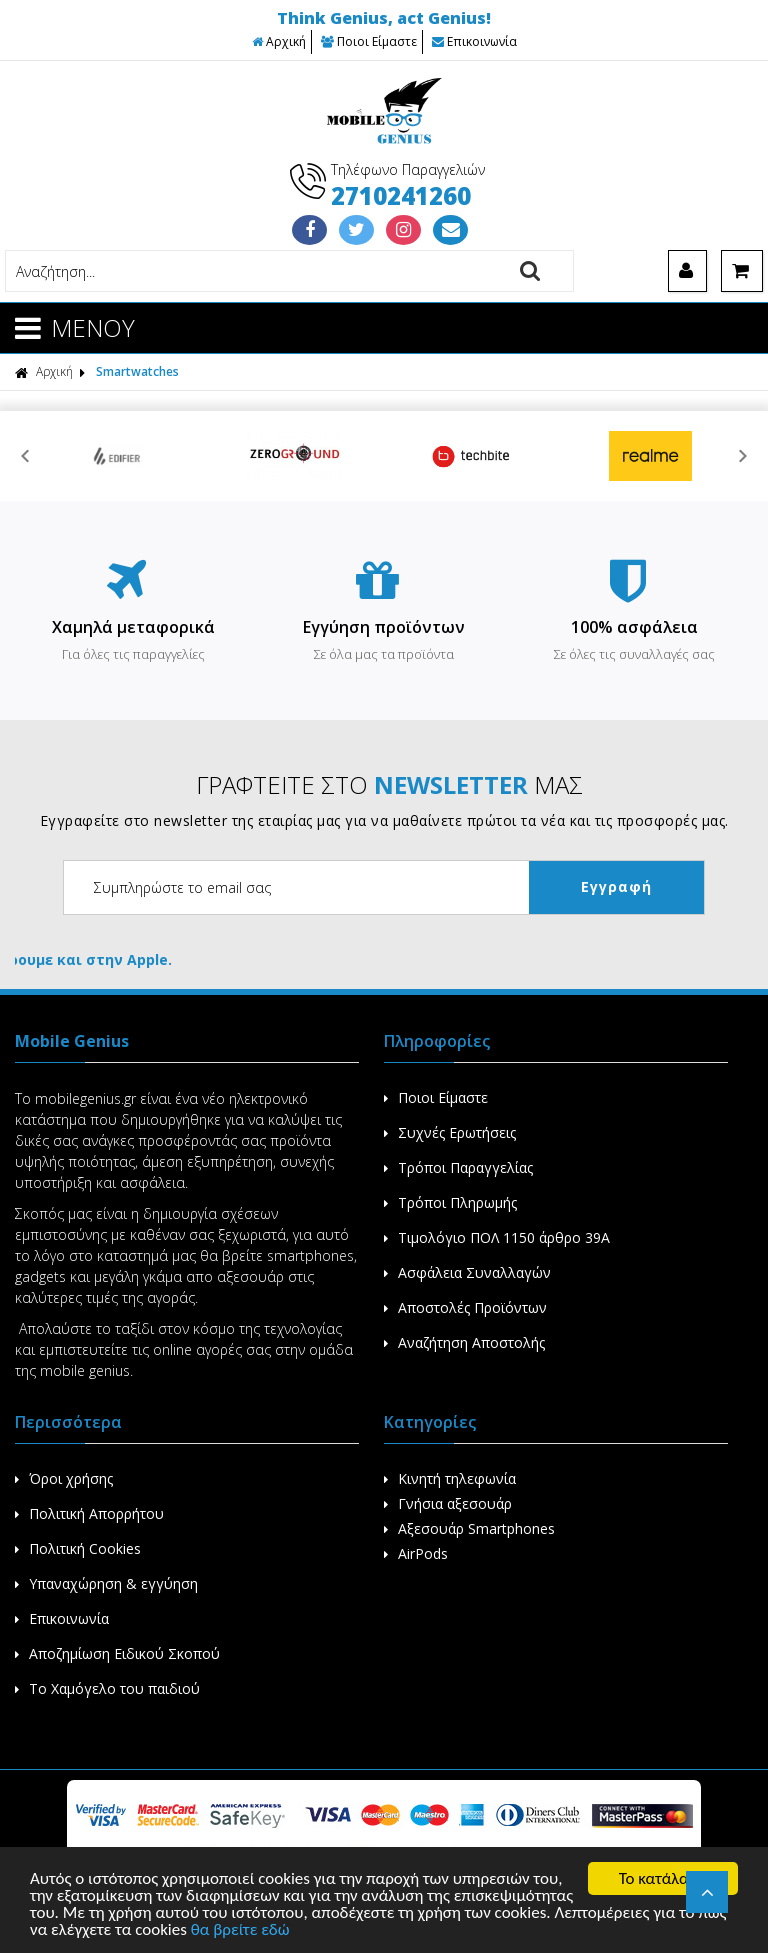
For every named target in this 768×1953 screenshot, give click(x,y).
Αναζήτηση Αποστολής (464, 1342)
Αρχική (279, 41)
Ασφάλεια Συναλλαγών (467, 1272)
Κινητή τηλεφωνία (450, 1478)
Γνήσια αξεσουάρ (448, 1503)
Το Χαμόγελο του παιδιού (107, 1688)
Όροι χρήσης (64, 1478)
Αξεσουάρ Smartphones (469, 1528)
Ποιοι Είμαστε (369, 41)
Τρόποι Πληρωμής (450, 1202)
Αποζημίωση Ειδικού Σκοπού (117, 1653)
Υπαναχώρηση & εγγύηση (106, 1583)
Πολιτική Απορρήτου (89, 1513)
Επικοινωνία (474, 41)
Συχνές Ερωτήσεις (450, 1132)
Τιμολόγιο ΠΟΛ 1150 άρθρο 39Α (497, 1237)
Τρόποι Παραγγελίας (458, 1167)
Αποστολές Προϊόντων (465, 1307)
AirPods (416, 1553)
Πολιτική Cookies (78, 1548)
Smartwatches (137, 371)
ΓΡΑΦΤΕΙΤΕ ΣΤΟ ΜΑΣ (389, 784)
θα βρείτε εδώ (240, 1930)
